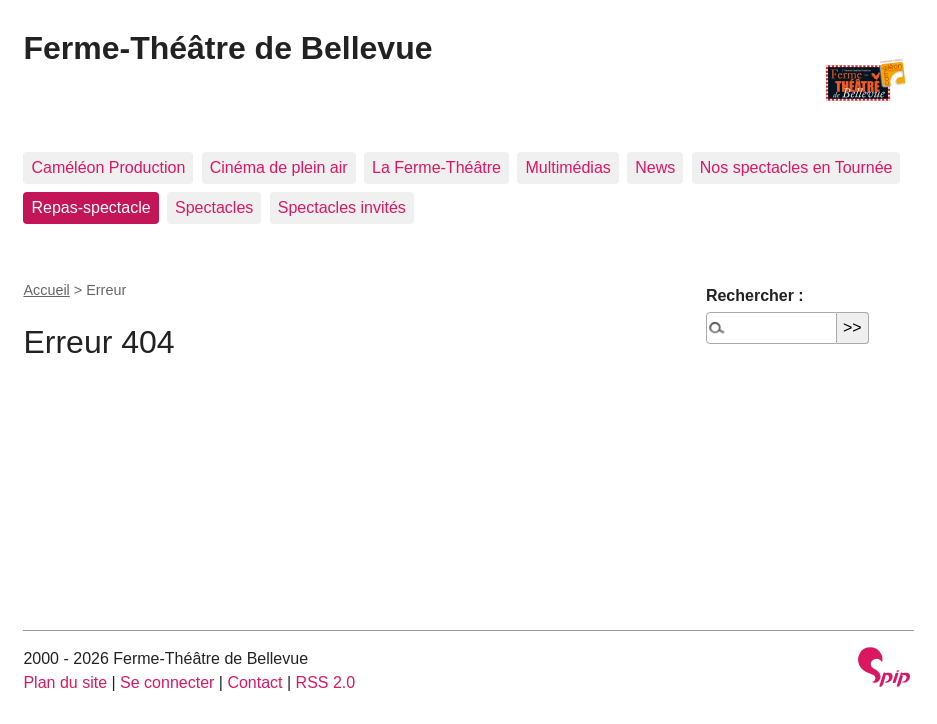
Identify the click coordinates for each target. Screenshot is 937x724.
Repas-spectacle (90, 207)
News (655, 167)
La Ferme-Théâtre (436, 167)
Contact (254, 682)
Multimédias (567, 167)
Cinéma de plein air (279, 167)
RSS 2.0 (326, 682)
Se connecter (167, 682)
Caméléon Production (108, 167)
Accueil (46, 290)
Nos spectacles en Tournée (796, 167)
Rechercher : (755, 295)
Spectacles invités (342, 207)
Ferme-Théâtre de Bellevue (227, 48)
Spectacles (214, 207)
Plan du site (65, 682)
